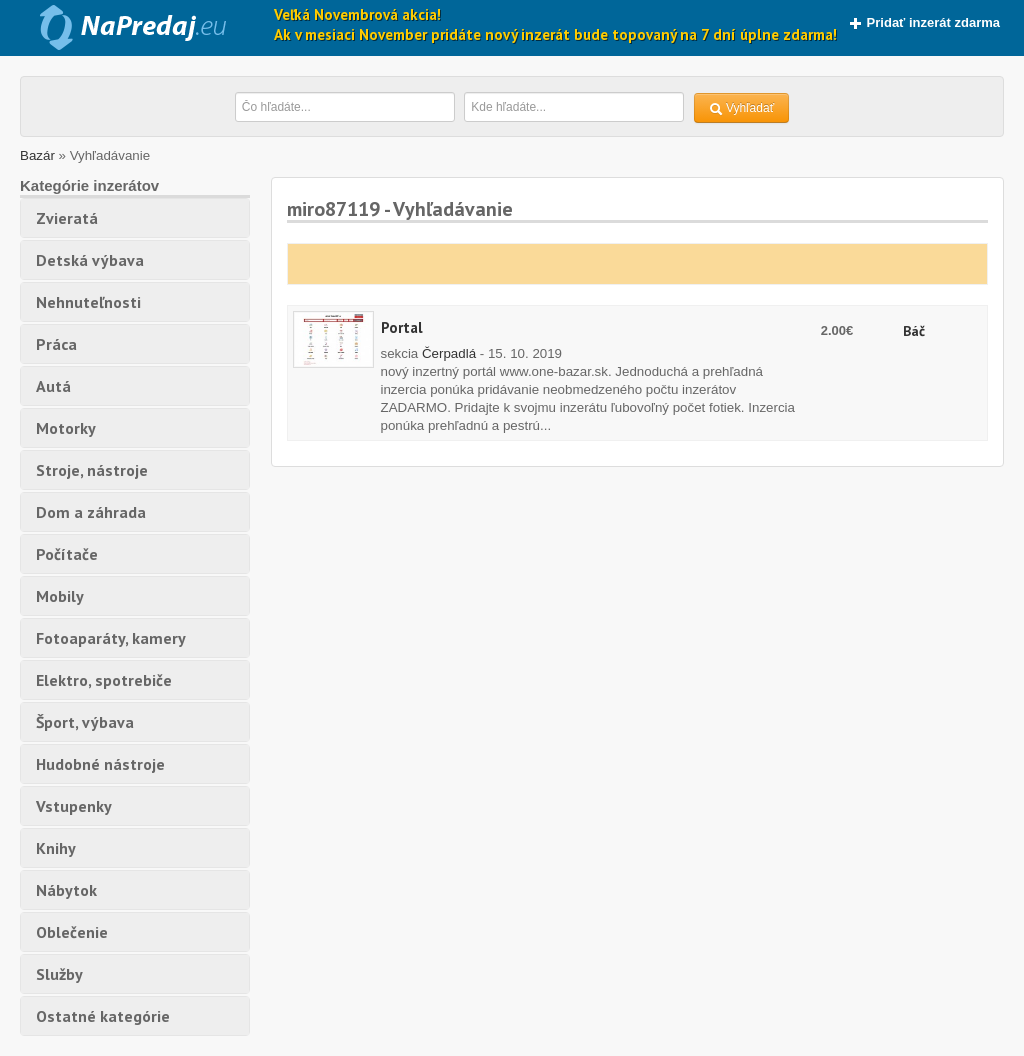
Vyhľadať (742, 108)
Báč (914, 331)
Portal (402, 327)
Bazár (37, 155)
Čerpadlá (449, 353)
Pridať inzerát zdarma (924, 22)
